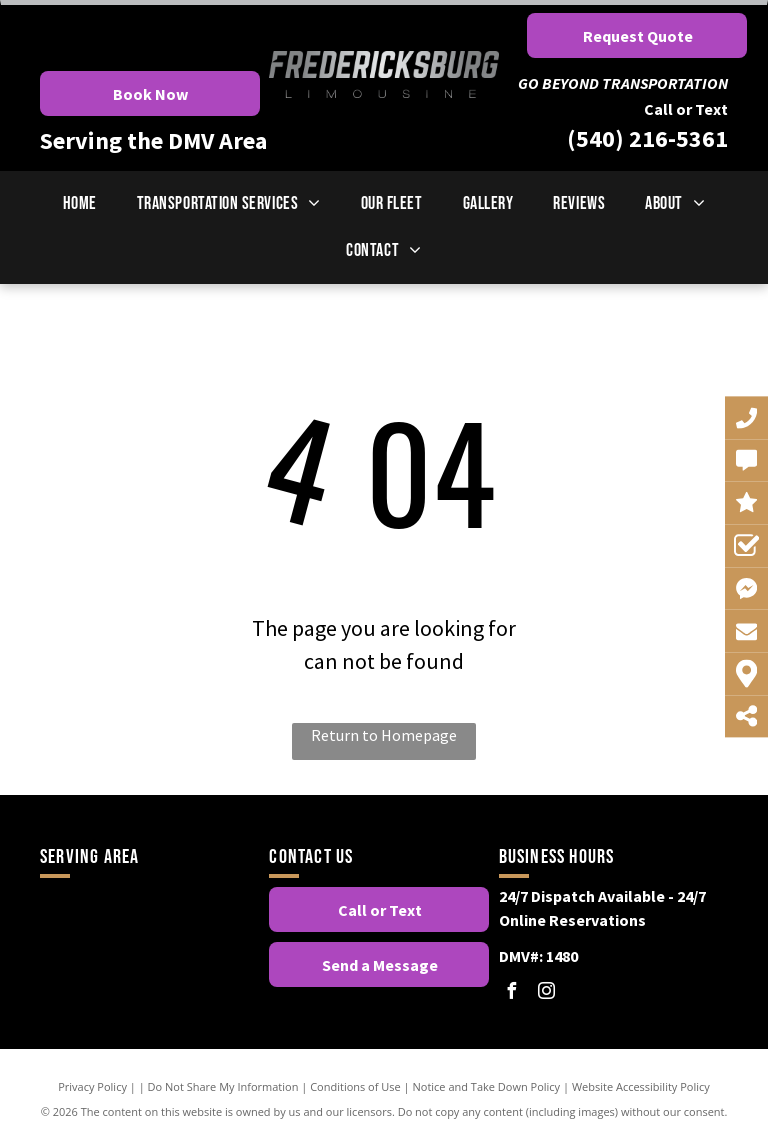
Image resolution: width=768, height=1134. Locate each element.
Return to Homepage (384, 735)
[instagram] (547, 993)
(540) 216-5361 (647, 138)
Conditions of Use (355, 1086)
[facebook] (512, 993)
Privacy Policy (92, 1086)
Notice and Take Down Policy (487, 1086)
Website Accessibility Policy (641, 1086)
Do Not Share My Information (223, 1086)
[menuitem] (80, 203)
